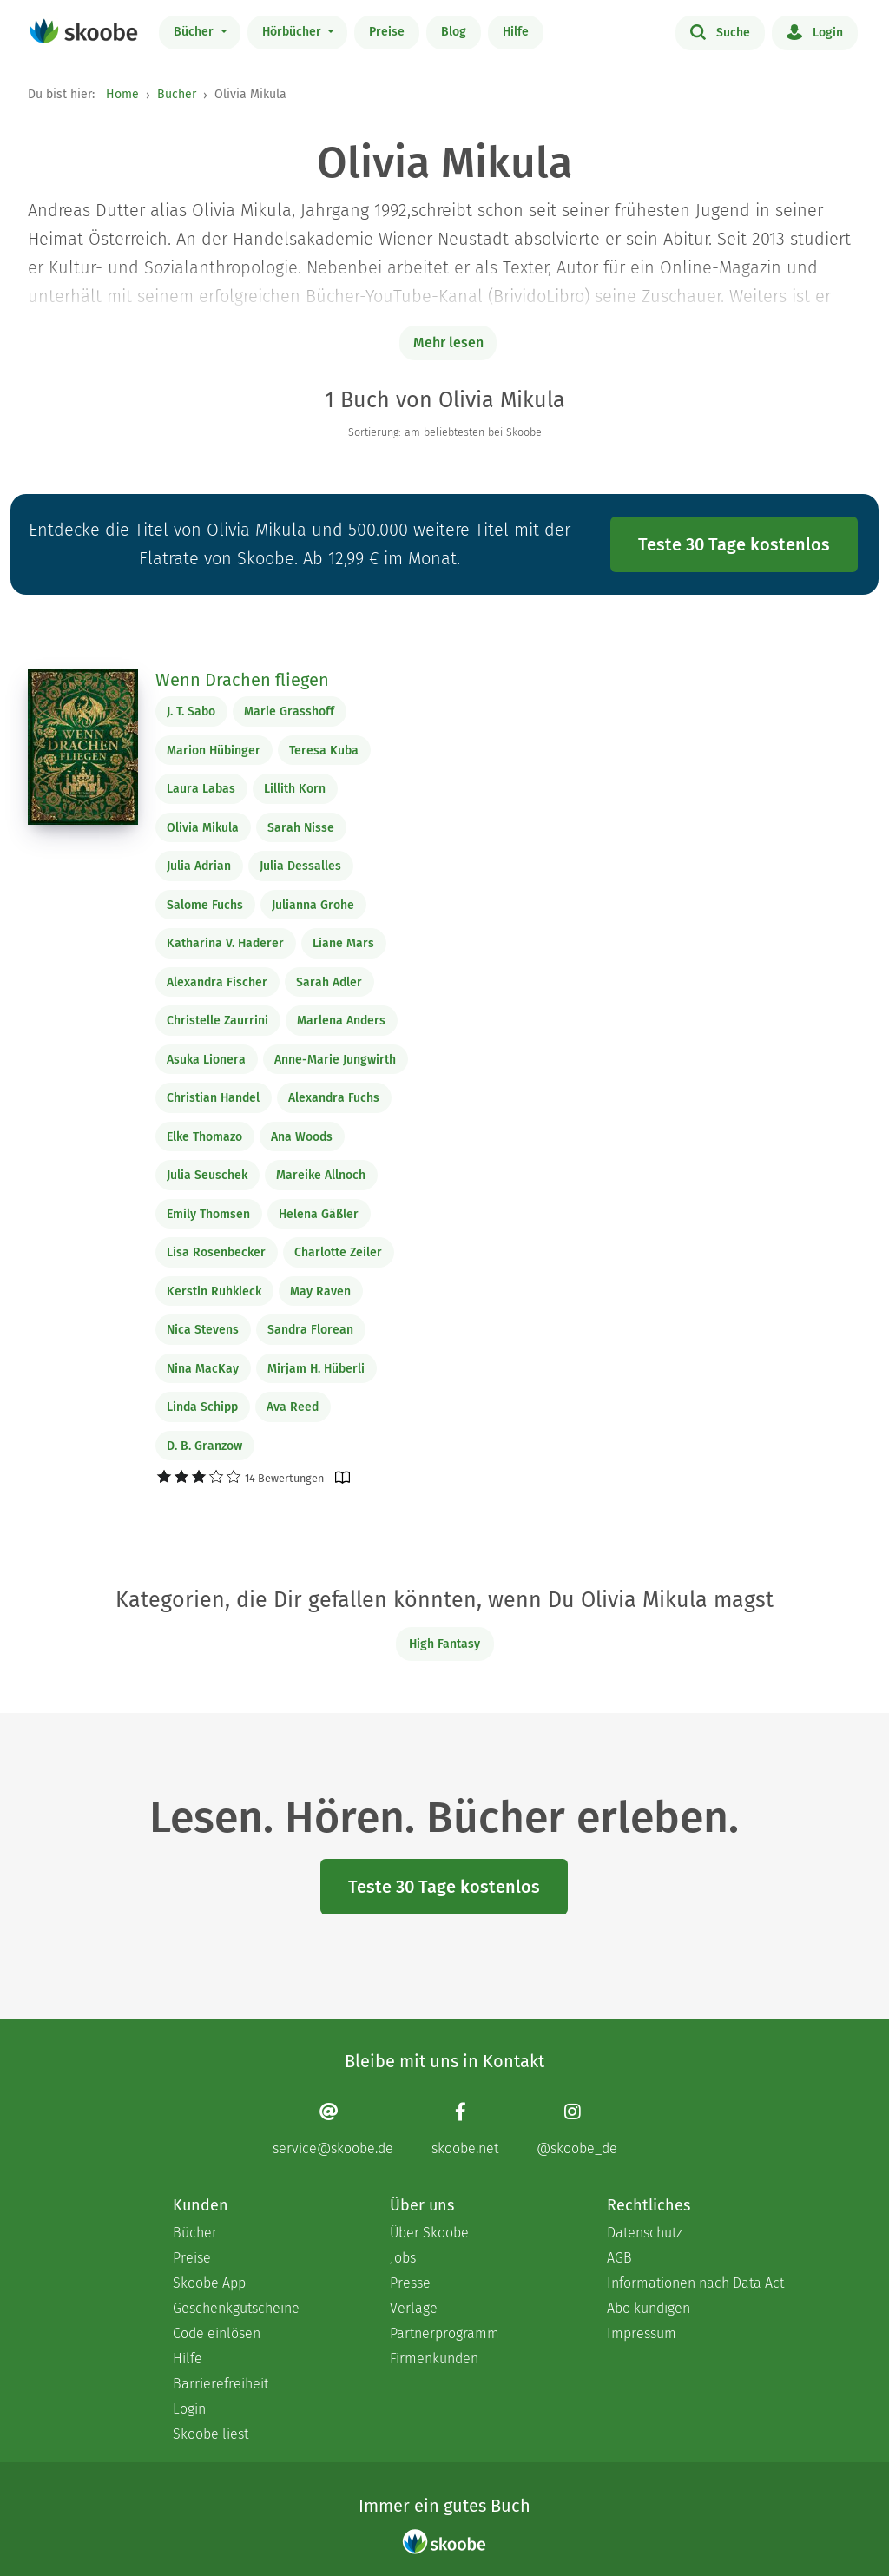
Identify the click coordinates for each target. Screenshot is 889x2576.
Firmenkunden (434, 2358)
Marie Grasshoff (289, 711)
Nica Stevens (203, 1329)
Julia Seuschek (207, 1175)
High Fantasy (444, 1644)
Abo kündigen (648, 2308)
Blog (453, 31)
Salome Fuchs (205, 905)
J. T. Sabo (191, 711)
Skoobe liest (210, 2434)
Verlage (414, 2308)
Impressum (641, 2333)
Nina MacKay (203, 1368)
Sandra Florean (310, 1329)
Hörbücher (293, 31)
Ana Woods (302, 1137)
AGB (619, 2258)
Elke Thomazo (204, 1137)
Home (122, 94)
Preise (387, 31)
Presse (410, 2283)
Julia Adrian (199, 866)
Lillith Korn (295, 788)
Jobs (403, 2258)
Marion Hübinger (213, 750)
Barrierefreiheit (220, 2383)
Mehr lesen (448, 342)
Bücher (195, 31)
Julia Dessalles (300, 866)
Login (815, 31)
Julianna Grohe (313, 905)
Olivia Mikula (203, 827)
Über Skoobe (429, 2232)
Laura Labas (201, 788)
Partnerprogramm (444, 2333)
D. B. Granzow (204, 1446)
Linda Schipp (202, 1407)
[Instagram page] (577, 2128)
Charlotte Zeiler (338, 1252)
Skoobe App (209, 2283)
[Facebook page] (465, 2128)
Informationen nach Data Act (695, 2283)
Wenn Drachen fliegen (242, 679)
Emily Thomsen (208, 1214)
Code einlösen (216, 2333)
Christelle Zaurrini (217, 1020)
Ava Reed (293, 1407)
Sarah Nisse (300, 827)
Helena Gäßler (319, 1214)
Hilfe (516, 31)
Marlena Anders (341, 1020)
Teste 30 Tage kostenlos (734, 544)
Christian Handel (213, 1097)
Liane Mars (343, 943)
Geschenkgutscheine (236, 2308)
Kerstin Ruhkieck (214, 1291)
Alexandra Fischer (217, 982)
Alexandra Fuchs (333, 1097)
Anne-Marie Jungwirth (335, 1059)
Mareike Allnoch (320, 1175)
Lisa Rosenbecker (216, 1252)
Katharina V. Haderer (225, 943)
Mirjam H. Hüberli (316, 1368)
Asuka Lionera (206, 1059)
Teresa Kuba (324, 750)
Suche (720, 31)
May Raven (320, 1291)
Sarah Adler (329, 982)
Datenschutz (644, 2232)
